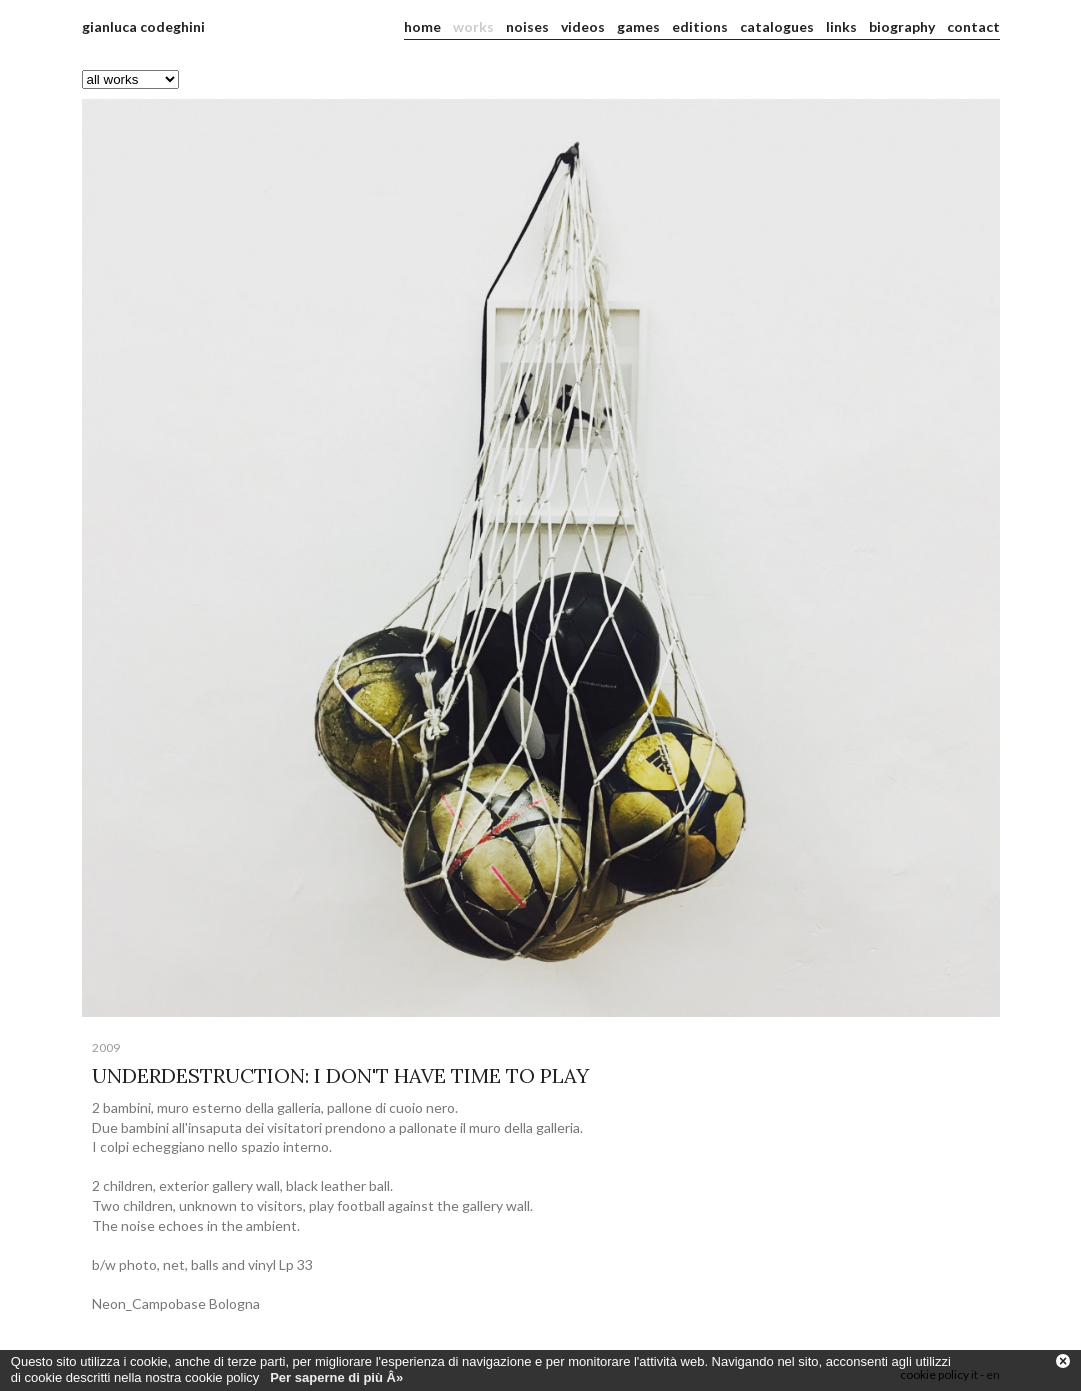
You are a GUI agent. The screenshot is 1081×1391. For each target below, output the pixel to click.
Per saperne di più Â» (336, 1382)
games (638, 26)
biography (902, 26)
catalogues (777, 26)
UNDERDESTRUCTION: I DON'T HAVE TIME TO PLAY (340, 1075)
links (841, 26)
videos (583, 26)
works (473, 26)
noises (527, 26)
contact (973, 26)
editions (700, 26)
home (422, 26)
